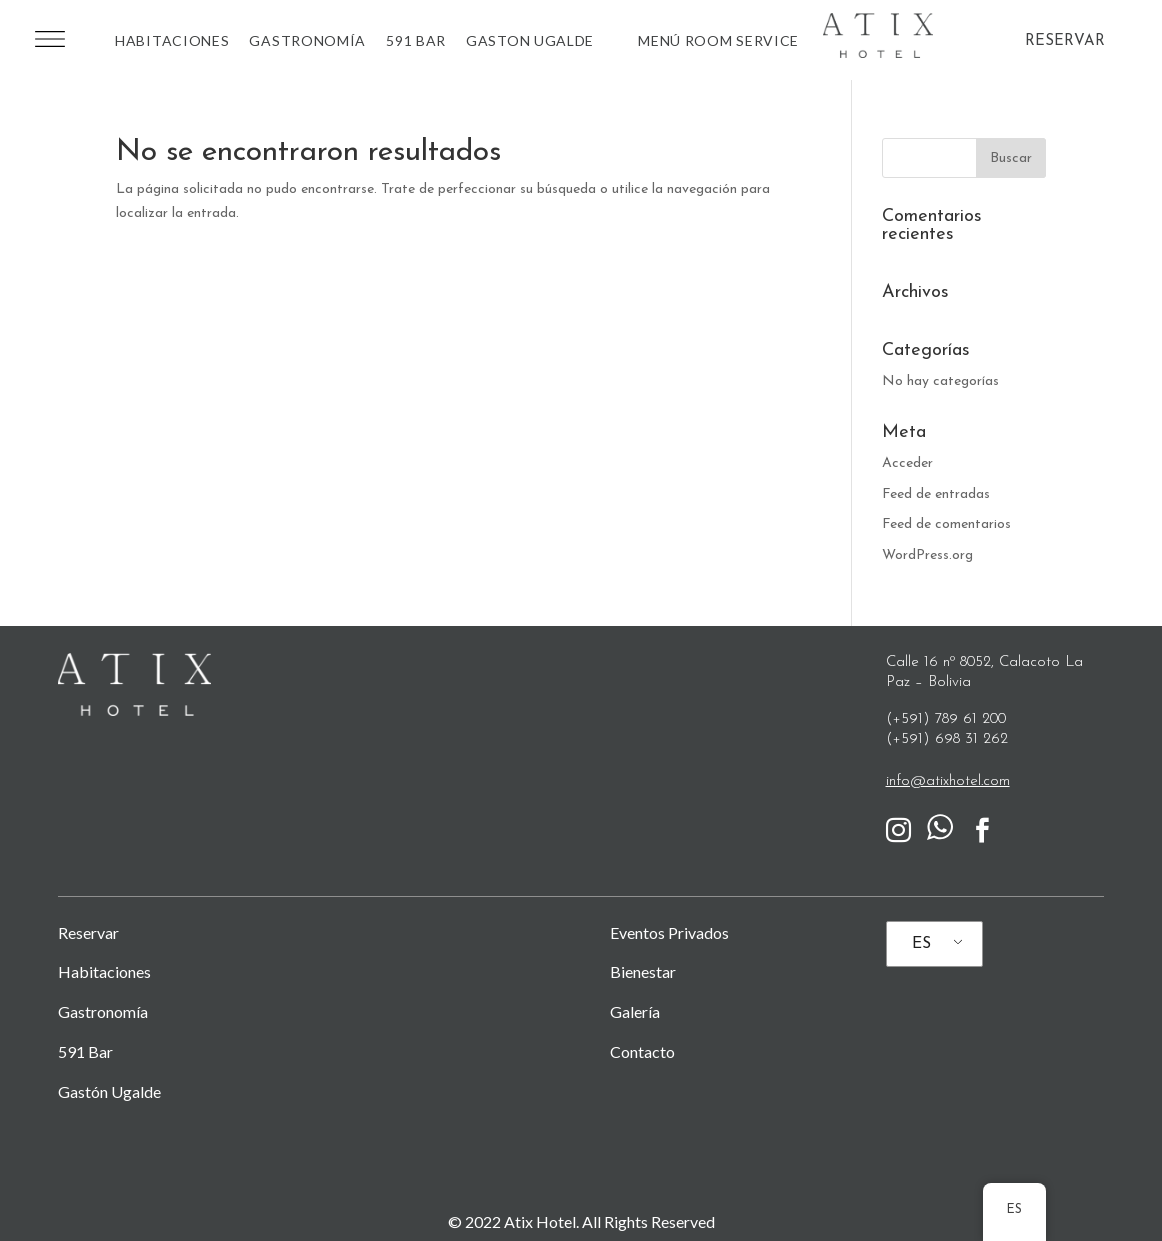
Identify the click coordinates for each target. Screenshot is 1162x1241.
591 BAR (416, 40)
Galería (635, 1011)
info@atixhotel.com (948, 781)
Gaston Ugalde (530, 40)
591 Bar (85, 1051)
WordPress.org (927, 555)
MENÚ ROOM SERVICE (718, 40)
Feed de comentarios (946, 524)
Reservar (88, 932)
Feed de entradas (936, 494)
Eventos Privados (669, 932)
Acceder (907, 463)
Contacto (642, 1051)
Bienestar (643, 971)
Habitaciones (172, 40)
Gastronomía (307, 40)
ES (921, 944)
